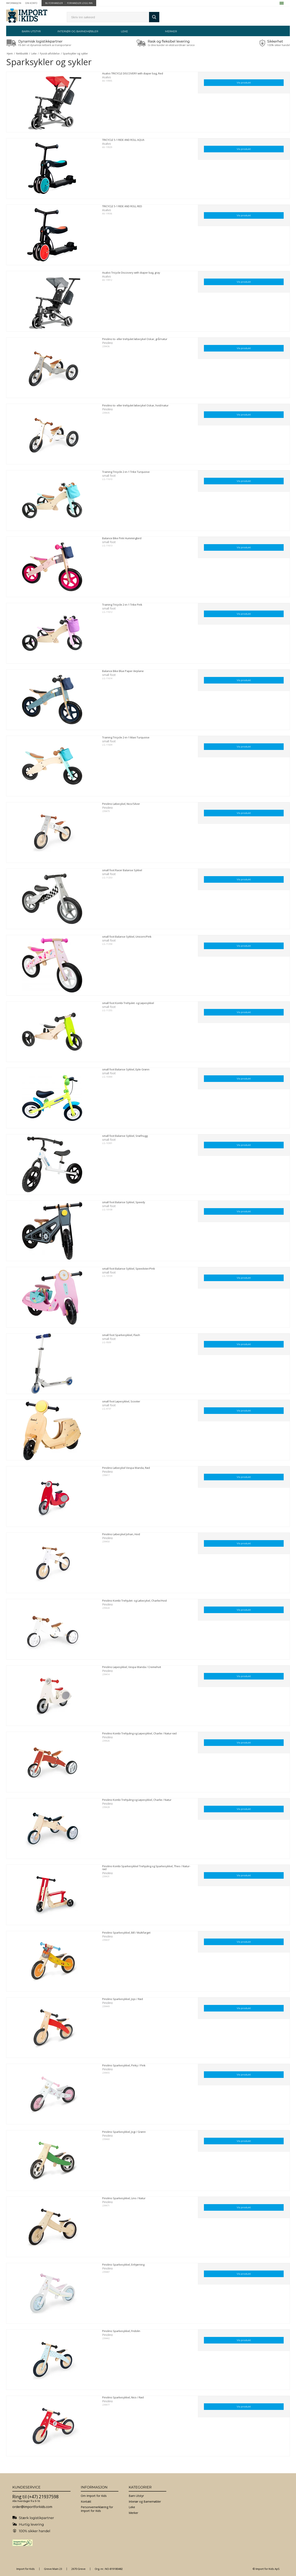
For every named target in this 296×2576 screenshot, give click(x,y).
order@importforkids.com (32, 2506)
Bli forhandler (54, 3)
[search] (108, 17)
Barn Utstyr (31, 31)
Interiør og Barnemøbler (77, 31)
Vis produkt (244, 82)
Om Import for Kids (94, 2496)
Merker (171, 31)
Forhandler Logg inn (79, 3)
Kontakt (86, 2501)
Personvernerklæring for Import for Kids (97, 2509)
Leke (124, 31)
